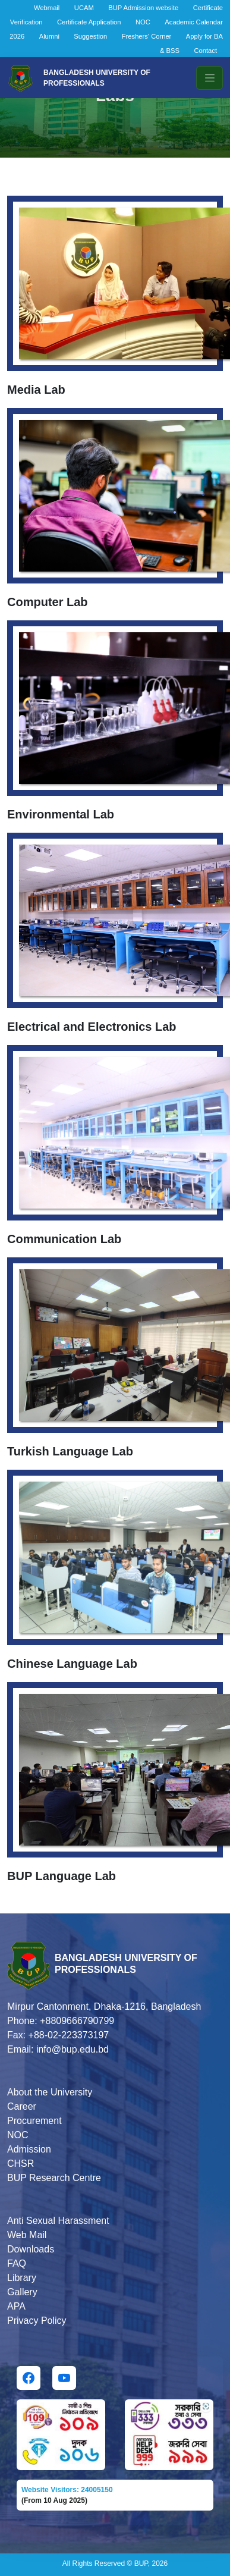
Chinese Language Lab (72, 1663)
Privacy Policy (37, 2320)
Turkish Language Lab (70, 1451)
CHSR (20, 2163)
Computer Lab (47, 601)
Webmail (46, 7)
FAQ (16, 2263)
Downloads (30, 2249)
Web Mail (26, 2235)
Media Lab (36, 389)
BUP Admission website (143, 7)
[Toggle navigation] (209, 78)
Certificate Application (89, 22)
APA (16, 2306)
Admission (29, 2149)
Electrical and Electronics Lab (92, 1026)
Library (21, 2278)
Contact (205, 50)
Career (21, 2106)
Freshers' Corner (147, 36)
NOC (143, 22)
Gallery (22, 2292)
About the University (49, 2092)
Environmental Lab (60, 814)
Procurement (34, 2121)
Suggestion (90, 36)
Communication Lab (64, 1238)
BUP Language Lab (61, 1875)
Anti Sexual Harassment (58, 2221)
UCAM (84, 7)
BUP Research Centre (54, 2178)
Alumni (49, 36)
